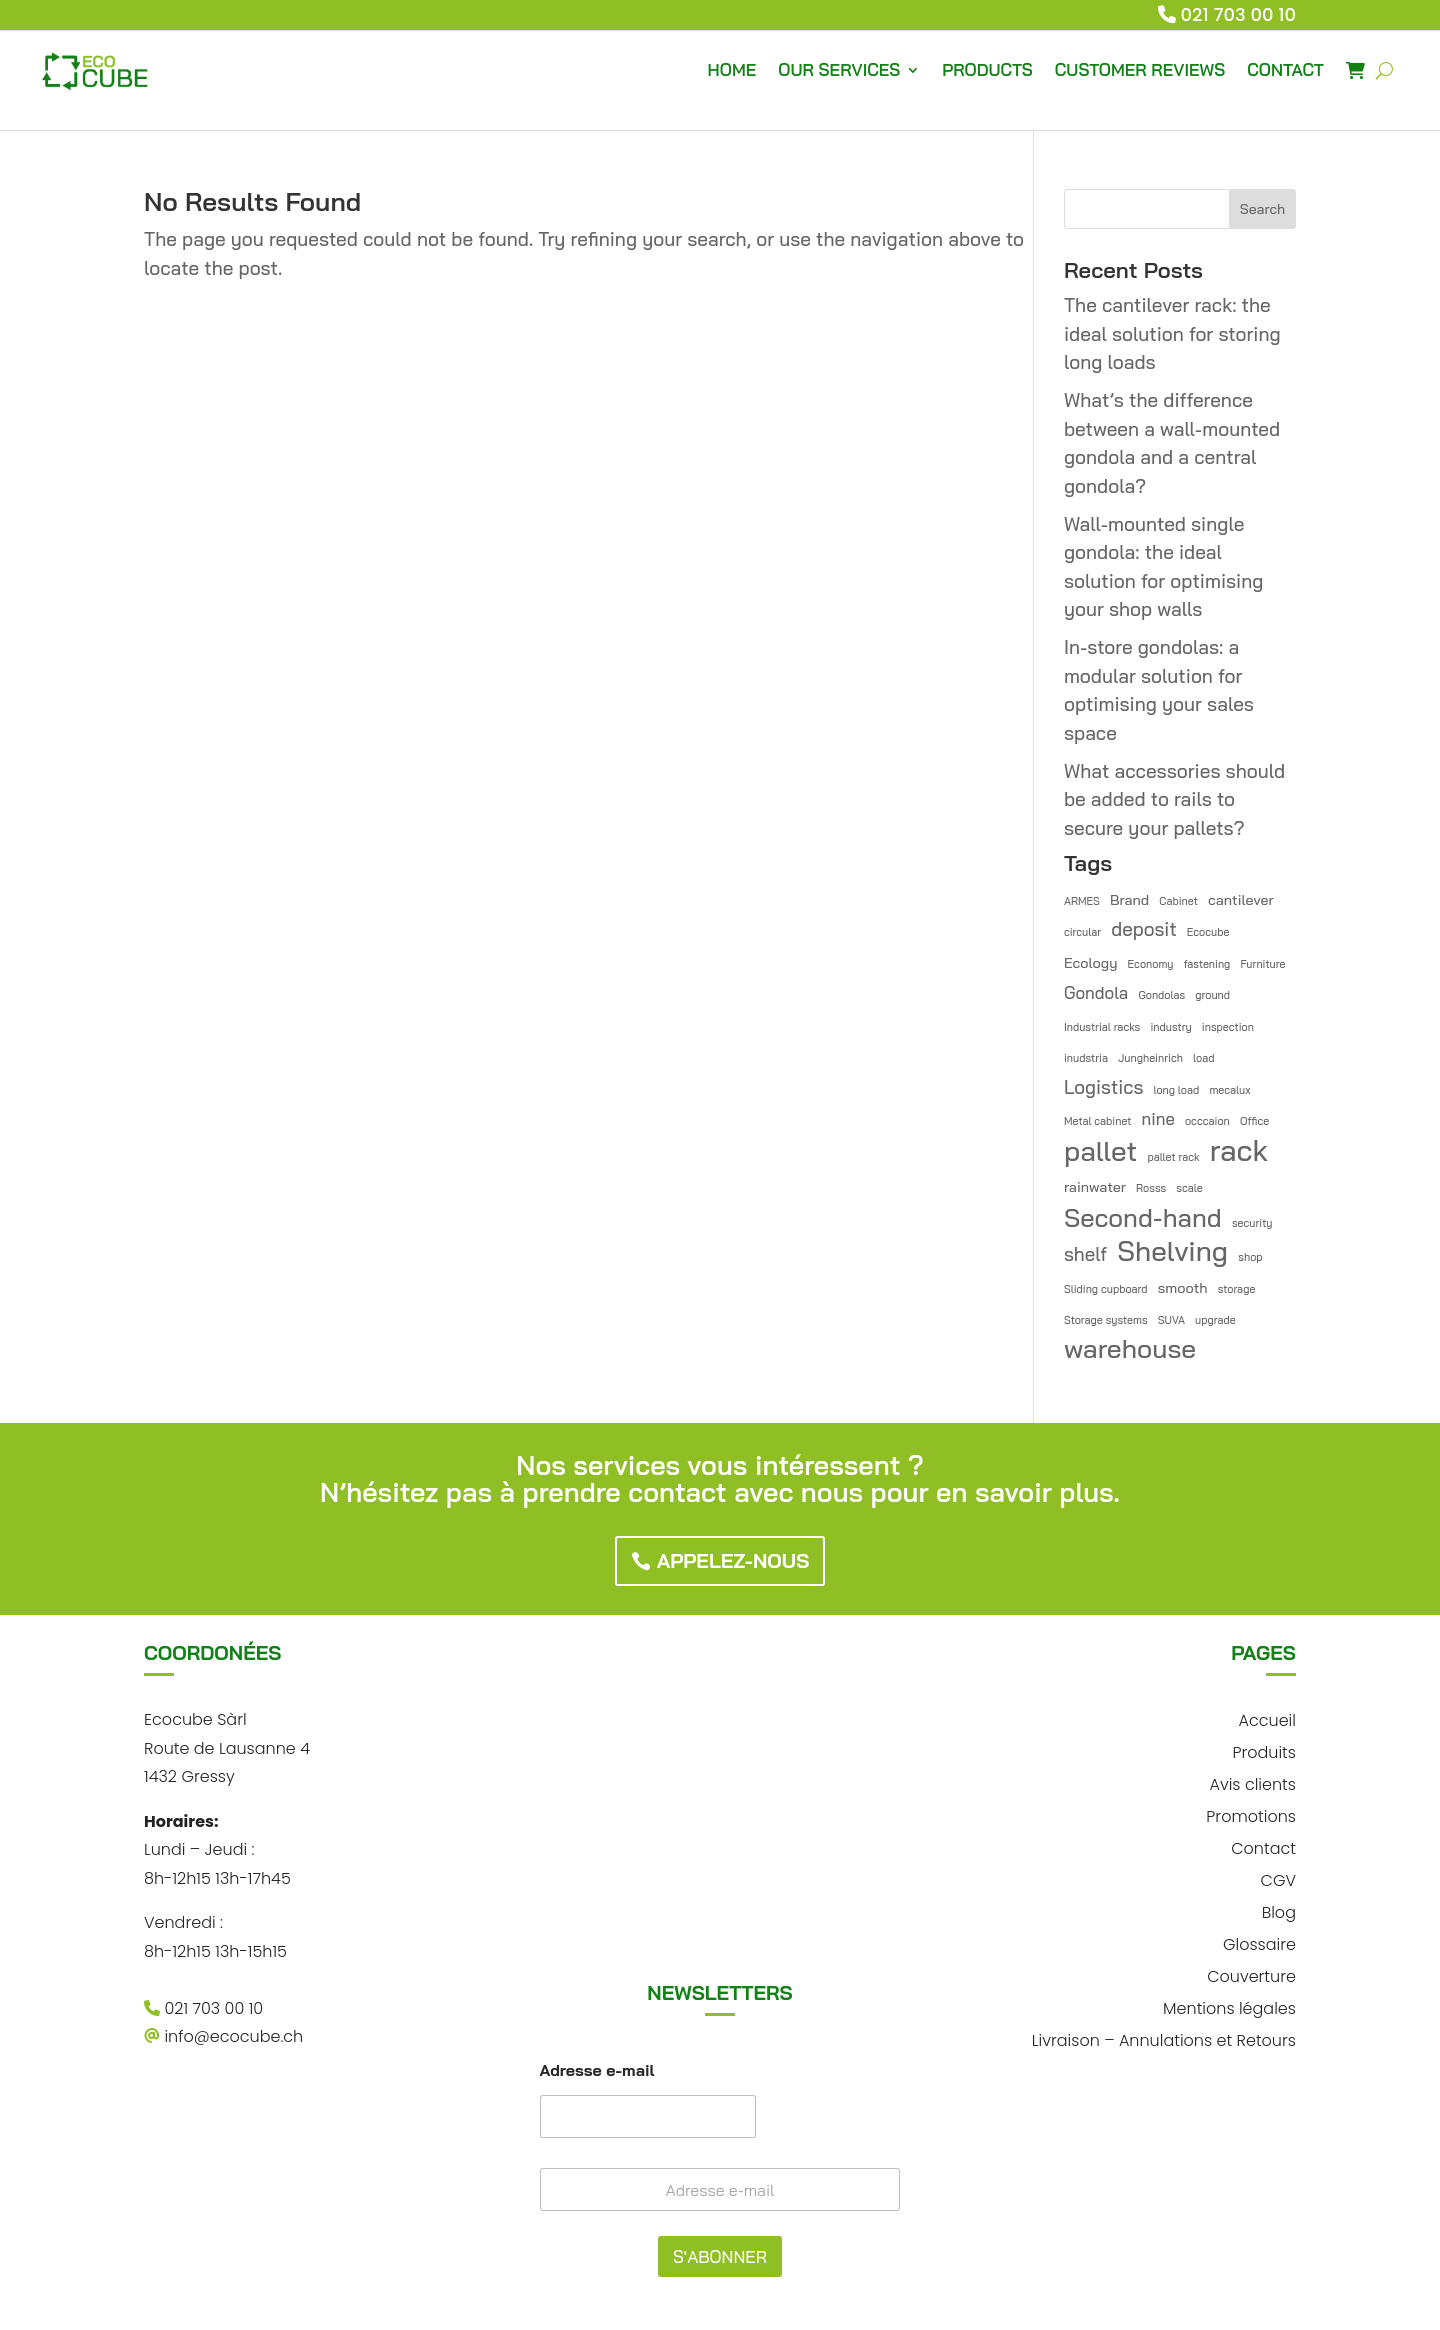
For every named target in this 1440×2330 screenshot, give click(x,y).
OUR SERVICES (839, 69)
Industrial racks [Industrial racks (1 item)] (1102, 1027)
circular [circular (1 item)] (1082, 932)
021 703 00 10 (1239, 14)
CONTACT (1285, 69)
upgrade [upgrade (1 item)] (1215, 1320)
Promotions (1251, 1814)
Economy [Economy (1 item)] (1151, 964)
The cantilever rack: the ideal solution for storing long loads (1172, 333)
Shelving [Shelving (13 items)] (1172, 1251)
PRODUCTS (987, 69)
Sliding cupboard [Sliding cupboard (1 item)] (1106, 1289)
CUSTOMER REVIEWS (1140, 69)
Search (1262, 209)
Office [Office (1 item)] (1254, 1121)
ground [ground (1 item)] (1212, 995)
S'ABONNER (720, 2256)
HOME (732, 69)
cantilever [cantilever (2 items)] (1241, 900)
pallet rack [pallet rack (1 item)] (1173, 1157)
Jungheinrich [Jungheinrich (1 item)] (1150, 1058)
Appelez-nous (733, 1560)
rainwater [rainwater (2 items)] (1095, 1187)
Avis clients (1252, 1782)
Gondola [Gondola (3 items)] (1096, 992)
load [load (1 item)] (1203, 1058)
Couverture (1251, 1974)
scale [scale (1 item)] (1189, 1188)
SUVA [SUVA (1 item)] (1171, 1320)
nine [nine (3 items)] (1158, 1118)
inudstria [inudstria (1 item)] (1086, 1058)
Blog (1279, 1910)
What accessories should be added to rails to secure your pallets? (1174, 799)
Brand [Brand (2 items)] (1129, 900)
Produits (1264, 1750)
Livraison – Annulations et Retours (1164, 2038)
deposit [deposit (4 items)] (1143, 929)
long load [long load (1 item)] (1176, 1090)
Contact (1263, 1846)
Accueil (1266, 1718)
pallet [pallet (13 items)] (1100, 1151)
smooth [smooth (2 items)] (1183, 1288)
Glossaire (1259, 1942)
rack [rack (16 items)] (1239, 1150)
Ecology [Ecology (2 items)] (1091, 963)
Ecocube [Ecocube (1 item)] (1208, 932)
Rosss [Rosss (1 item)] (1151, 1188)
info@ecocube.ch (223, 2036)
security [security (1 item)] (1252, 1223)
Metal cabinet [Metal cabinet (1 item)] (1098, 1121)
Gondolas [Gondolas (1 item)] (1161, 995)
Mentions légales (1229, 2006)
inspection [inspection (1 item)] (1228, 1027)
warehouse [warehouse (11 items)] (1130, 1349)
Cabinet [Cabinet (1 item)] (1178, 901)
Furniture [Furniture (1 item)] (1263, 964)
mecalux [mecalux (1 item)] (1229, 1090)
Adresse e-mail (597, 2070)
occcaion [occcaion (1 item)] (1207, 1121)
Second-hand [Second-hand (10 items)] (1143, 1217)
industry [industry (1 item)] (1170, 1027)
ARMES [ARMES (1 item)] (1082, 901)
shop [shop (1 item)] (1250, 1257)
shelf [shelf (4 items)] (1085, 1254)
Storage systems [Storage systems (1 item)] (1106, 1320)
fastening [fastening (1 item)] (1207, 964)
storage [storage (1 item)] (1237, 1289)
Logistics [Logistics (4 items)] (1103, 1087)
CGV (1278, 1878)
